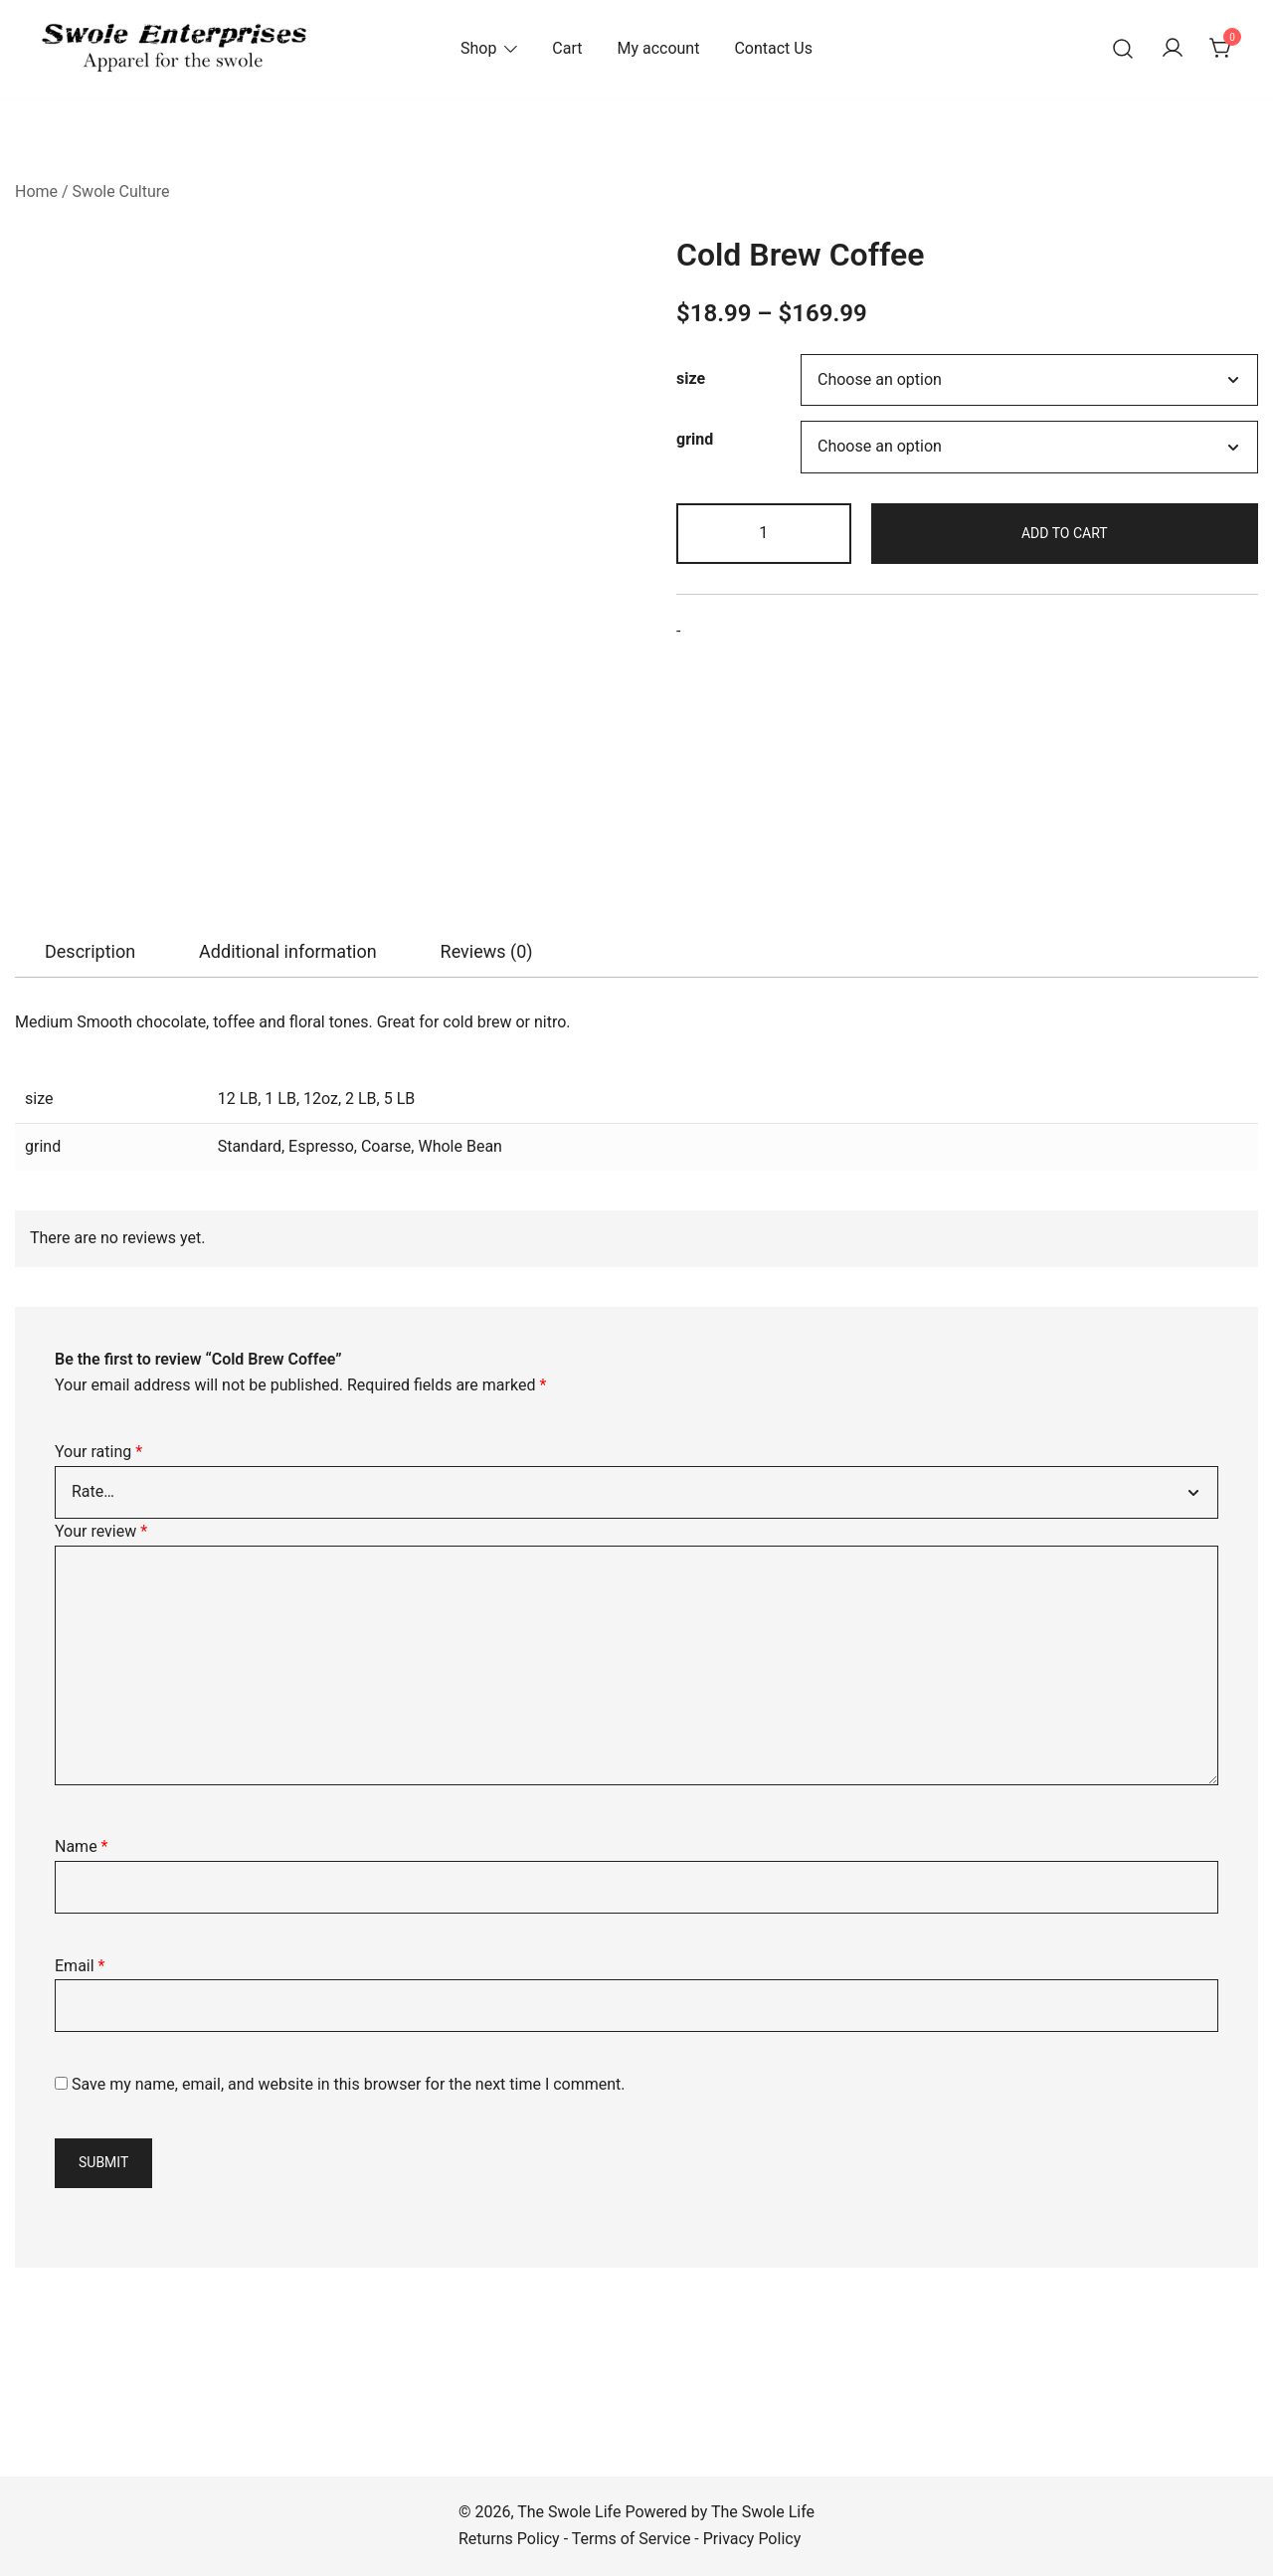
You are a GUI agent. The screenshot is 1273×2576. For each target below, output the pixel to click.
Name (81, 1846)
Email (79, 1965)
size (690, 379)
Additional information (288, 951)
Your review (101, 1531)
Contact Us (773, 48)
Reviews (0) (487, 951)
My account (658, 48)
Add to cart (1064, 533)
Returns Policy (509, 2538)
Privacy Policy (752, 2538)
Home (36, 191)
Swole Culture (121, 191)
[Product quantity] (763, 533)
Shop (478, 48)
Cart (567, 48)
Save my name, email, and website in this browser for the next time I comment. (349, 2084)
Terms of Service (631, 2538)
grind (694, 439)
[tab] (90, 952)
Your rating (98, 1451)
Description (90, 951)
